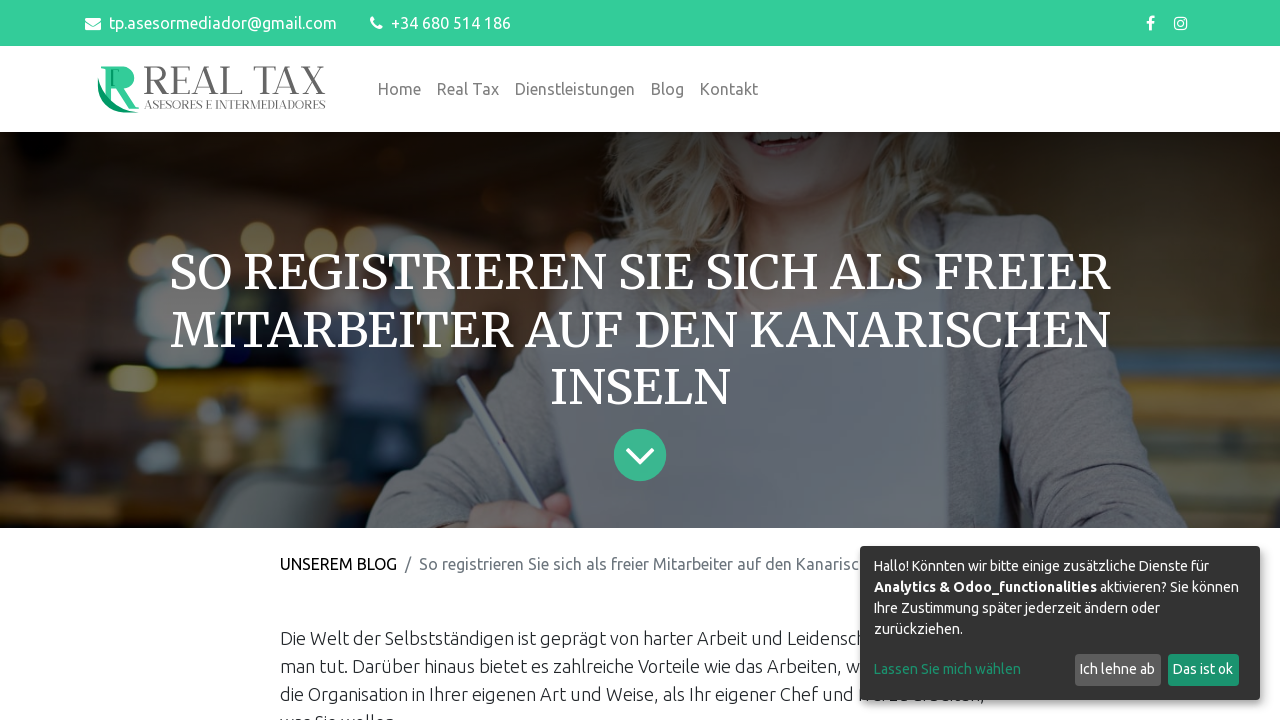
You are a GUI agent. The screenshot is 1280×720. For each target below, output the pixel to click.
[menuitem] (399, 89)
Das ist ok (1203, 669)
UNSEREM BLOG (338, 564)
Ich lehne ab (1117, 669)
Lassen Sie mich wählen (947, 669)
